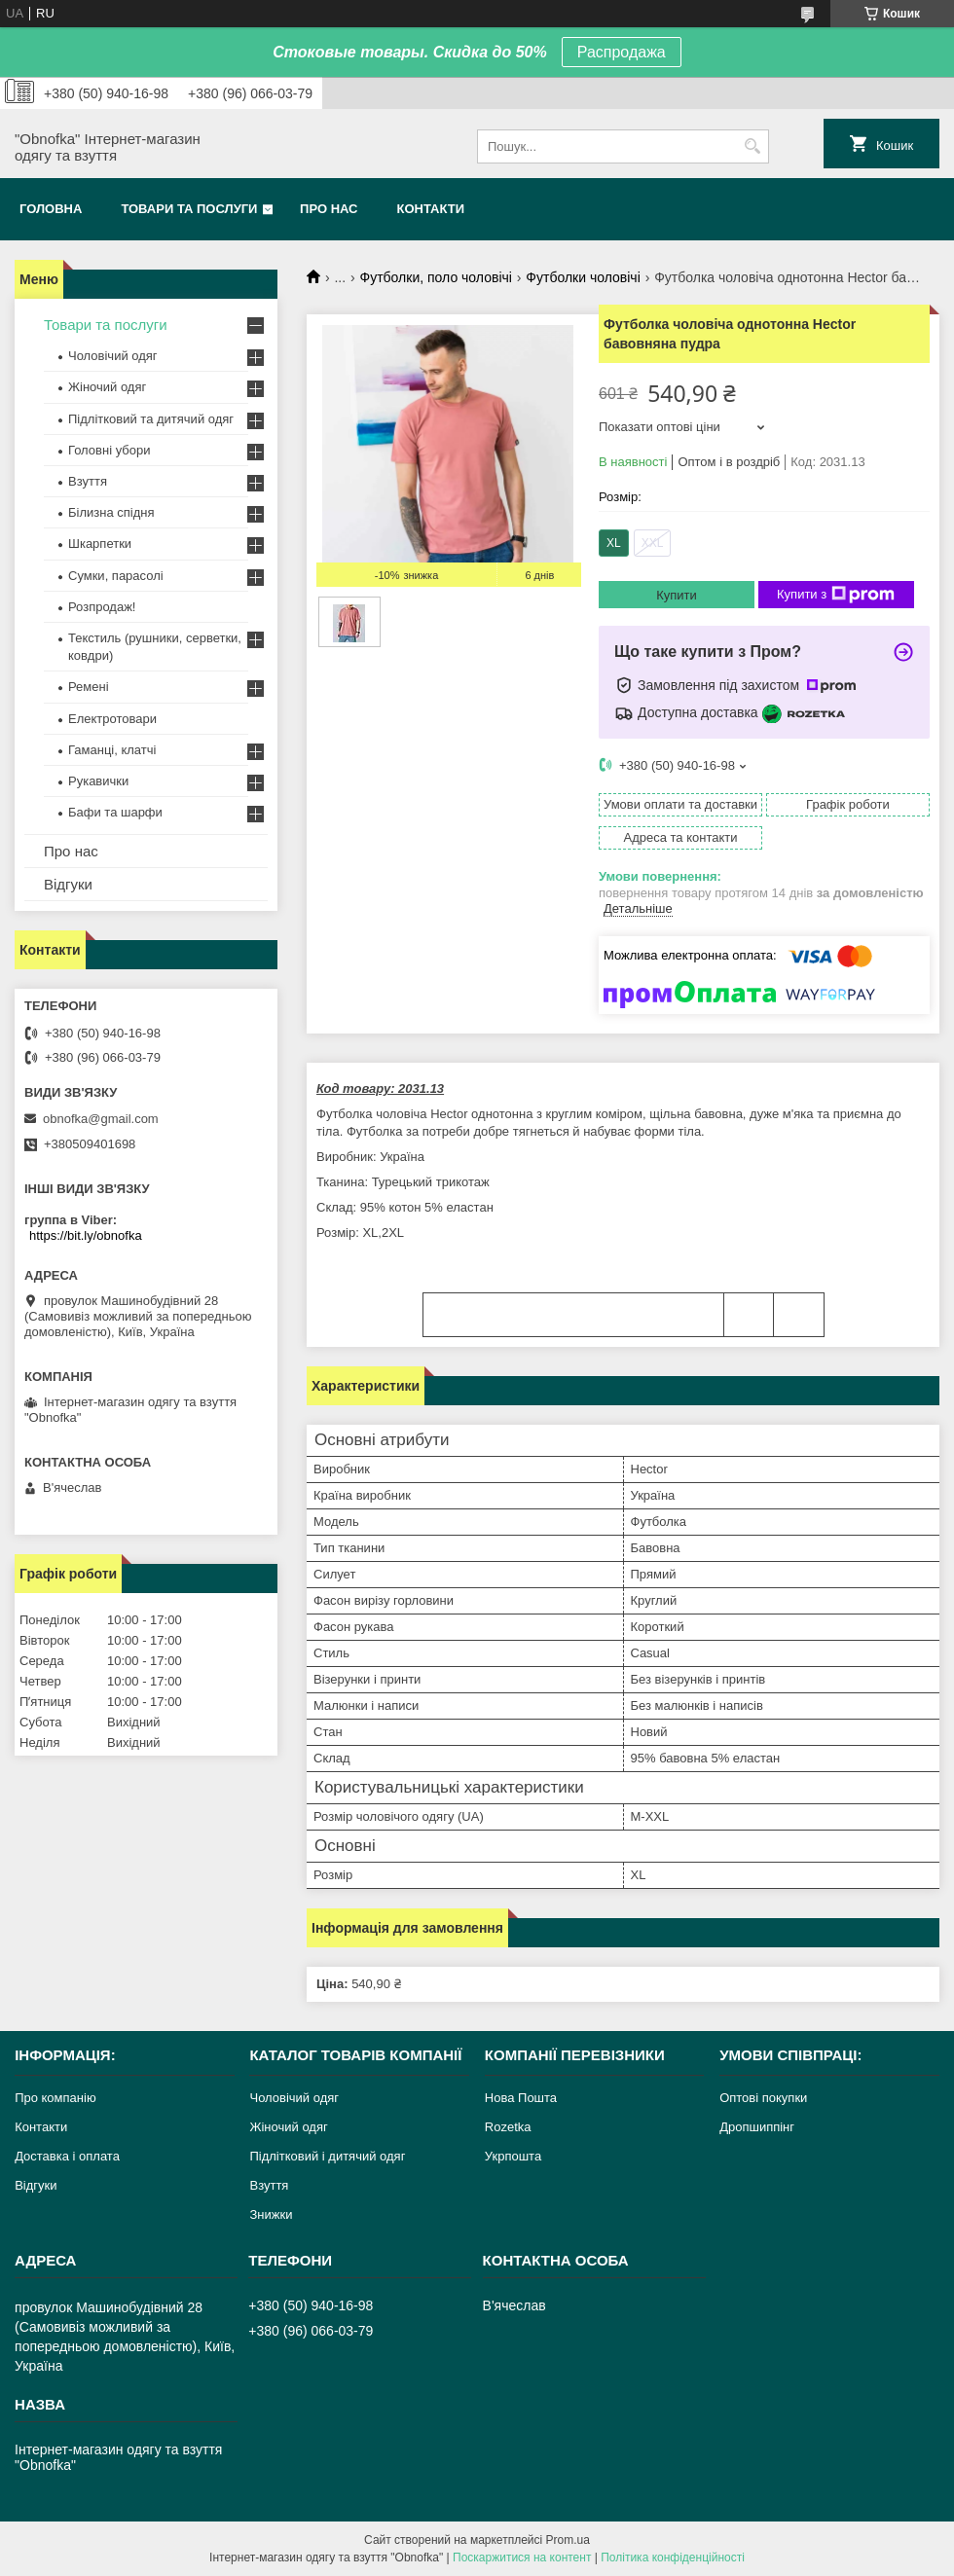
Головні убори (109, 450)
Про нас (328, 208)
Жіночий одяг (107, 387)
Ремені (88, 686)
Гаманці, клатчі (112, 750)
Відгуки (68, 884)
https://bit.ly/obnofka (85, 1235)
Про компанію (55, 2097)
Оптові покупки (763, 2097)
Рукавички (98, 781)
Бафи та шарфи (115, 812)
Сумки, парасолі (116, 575)
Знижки (270, 2214)
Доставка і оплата (67, 2156)
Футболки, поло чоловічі (436, 277)
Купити (676, 595)
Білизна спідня (111, 512)
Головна (50, 208)
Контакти (431, 208)
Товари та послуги (189, 208)
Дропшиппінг (756, 2127)
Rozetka (508, 2127)
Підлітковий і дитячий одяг (327, 2156)
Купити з (836, 594)
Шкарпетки (99, 543)
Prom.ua (568, 2540)
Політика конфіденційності (673, 2557)
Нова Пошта (521, 2097)
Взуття (87, 481)
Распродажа (621, 52)
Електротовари (112, 718)
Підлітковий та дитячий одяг (151, 419)
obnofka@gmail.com (101, 1118)
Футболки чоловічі (583, 277)
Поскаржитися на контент (522, 2557)
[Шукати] (752, 146)
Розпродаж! (101, 606)
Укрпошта (513, 2156)
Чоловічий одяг (113, 355)
